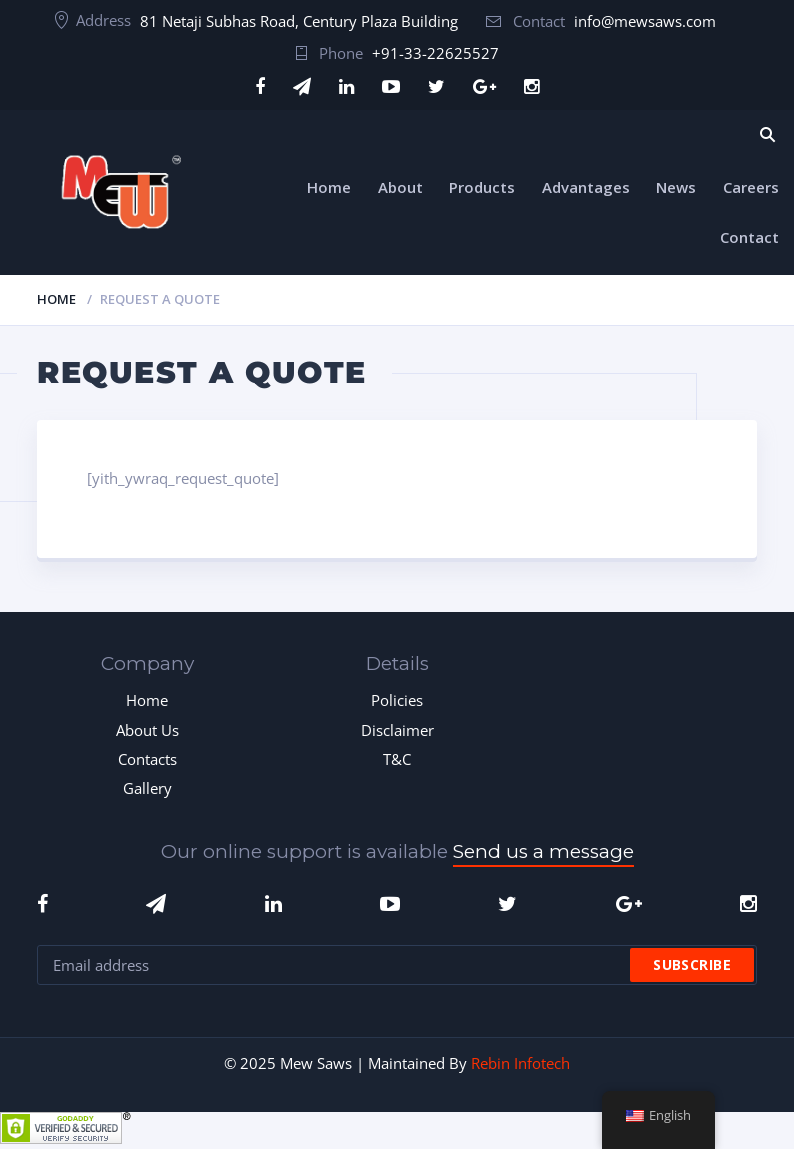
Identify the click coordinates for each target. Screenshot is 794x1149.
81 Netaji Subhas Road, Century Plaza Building (299, 21)
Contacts (147, 759)
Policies (397, 700)
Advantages (586, 187)
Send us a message (543, 851)
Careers (751, 187)
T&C (397, 759)
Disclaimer (397, 730)
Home (329, 187)
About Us (147, 730)
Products (482, 187)
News (676, 187)
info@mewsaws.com (645, 21)
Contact (749, 237)
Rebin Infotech (520, 1063)
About (400, 187)
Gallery (147, 788)
